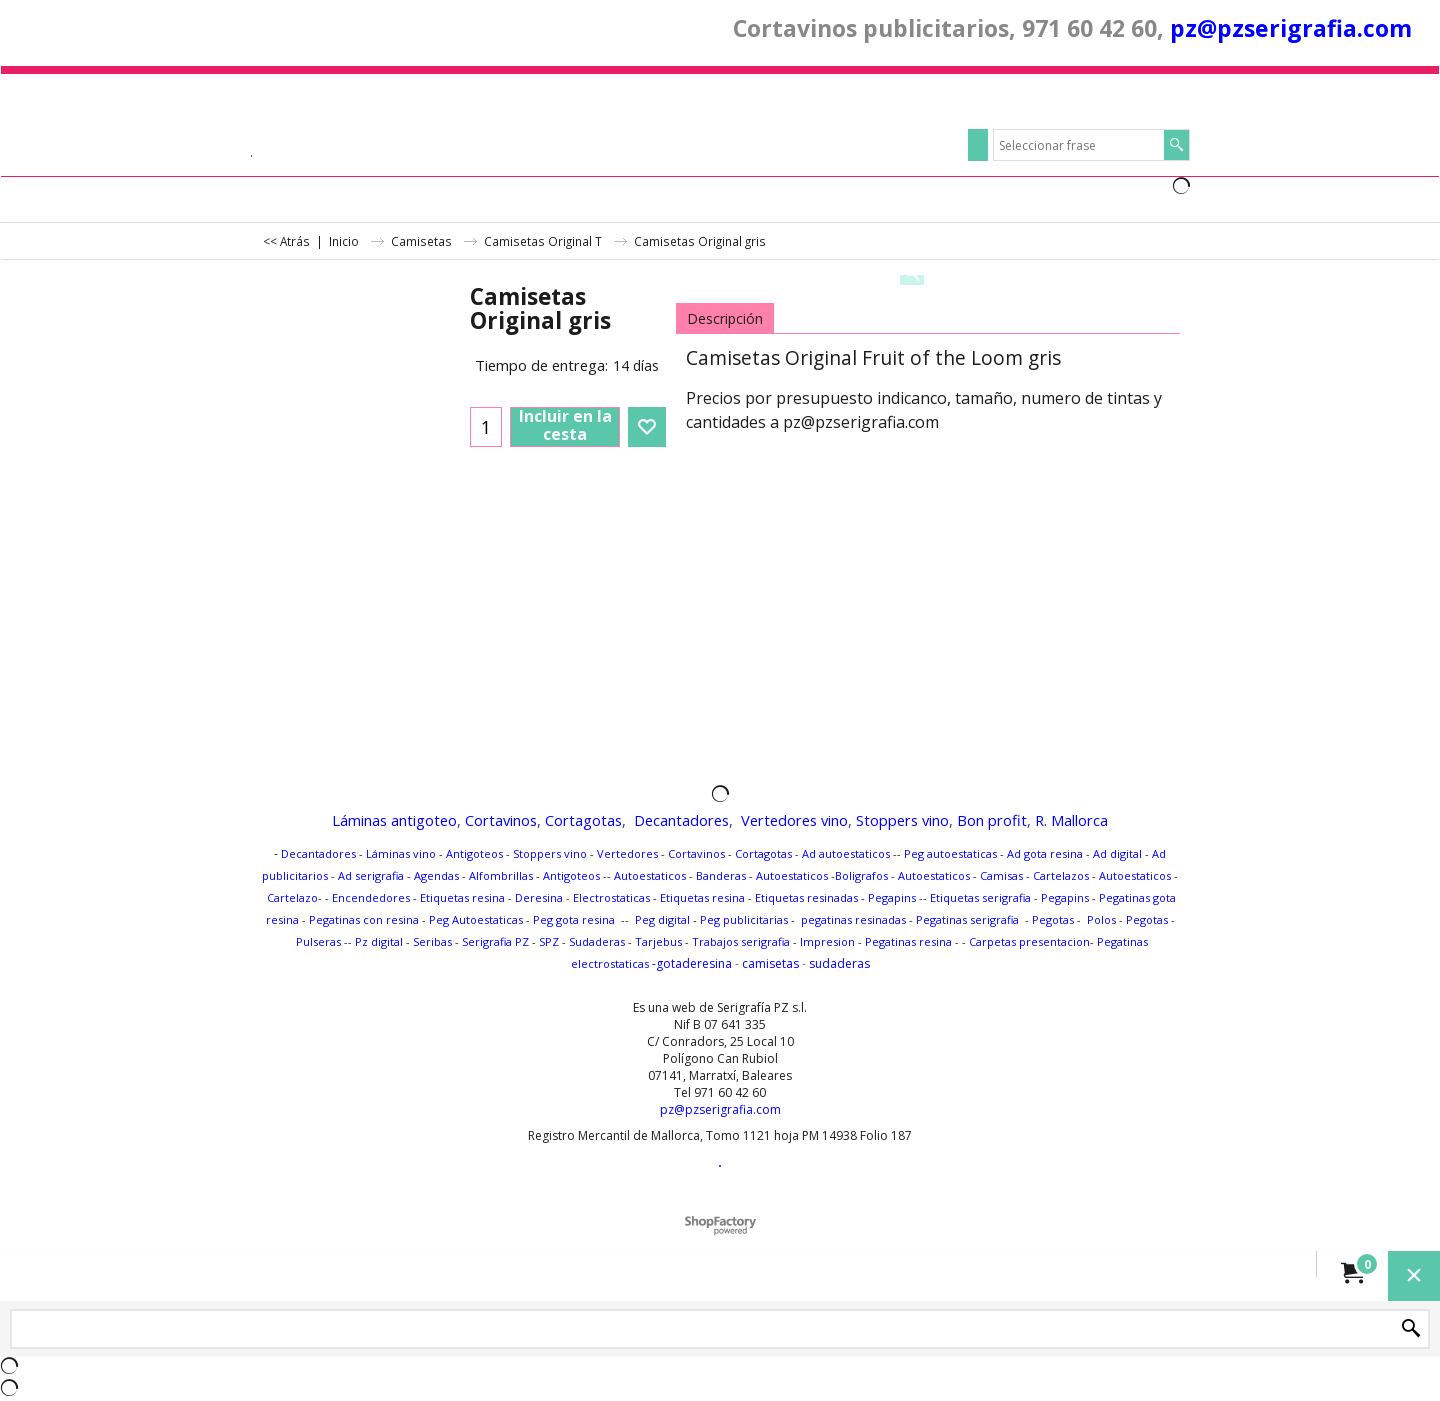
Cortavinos (501, 820)
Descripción (725, 318)
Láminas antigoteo (394, 820)
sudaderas (839, 963)
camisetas (770, 963)
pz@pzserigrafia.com (1291, 28)
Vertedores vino (794, 820)
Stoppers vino (902, 820)
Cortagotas (583, 820)
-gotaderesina (690, 963)
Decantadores (681, 820)
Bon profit (992, 820)
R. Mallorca (1071, 820)
